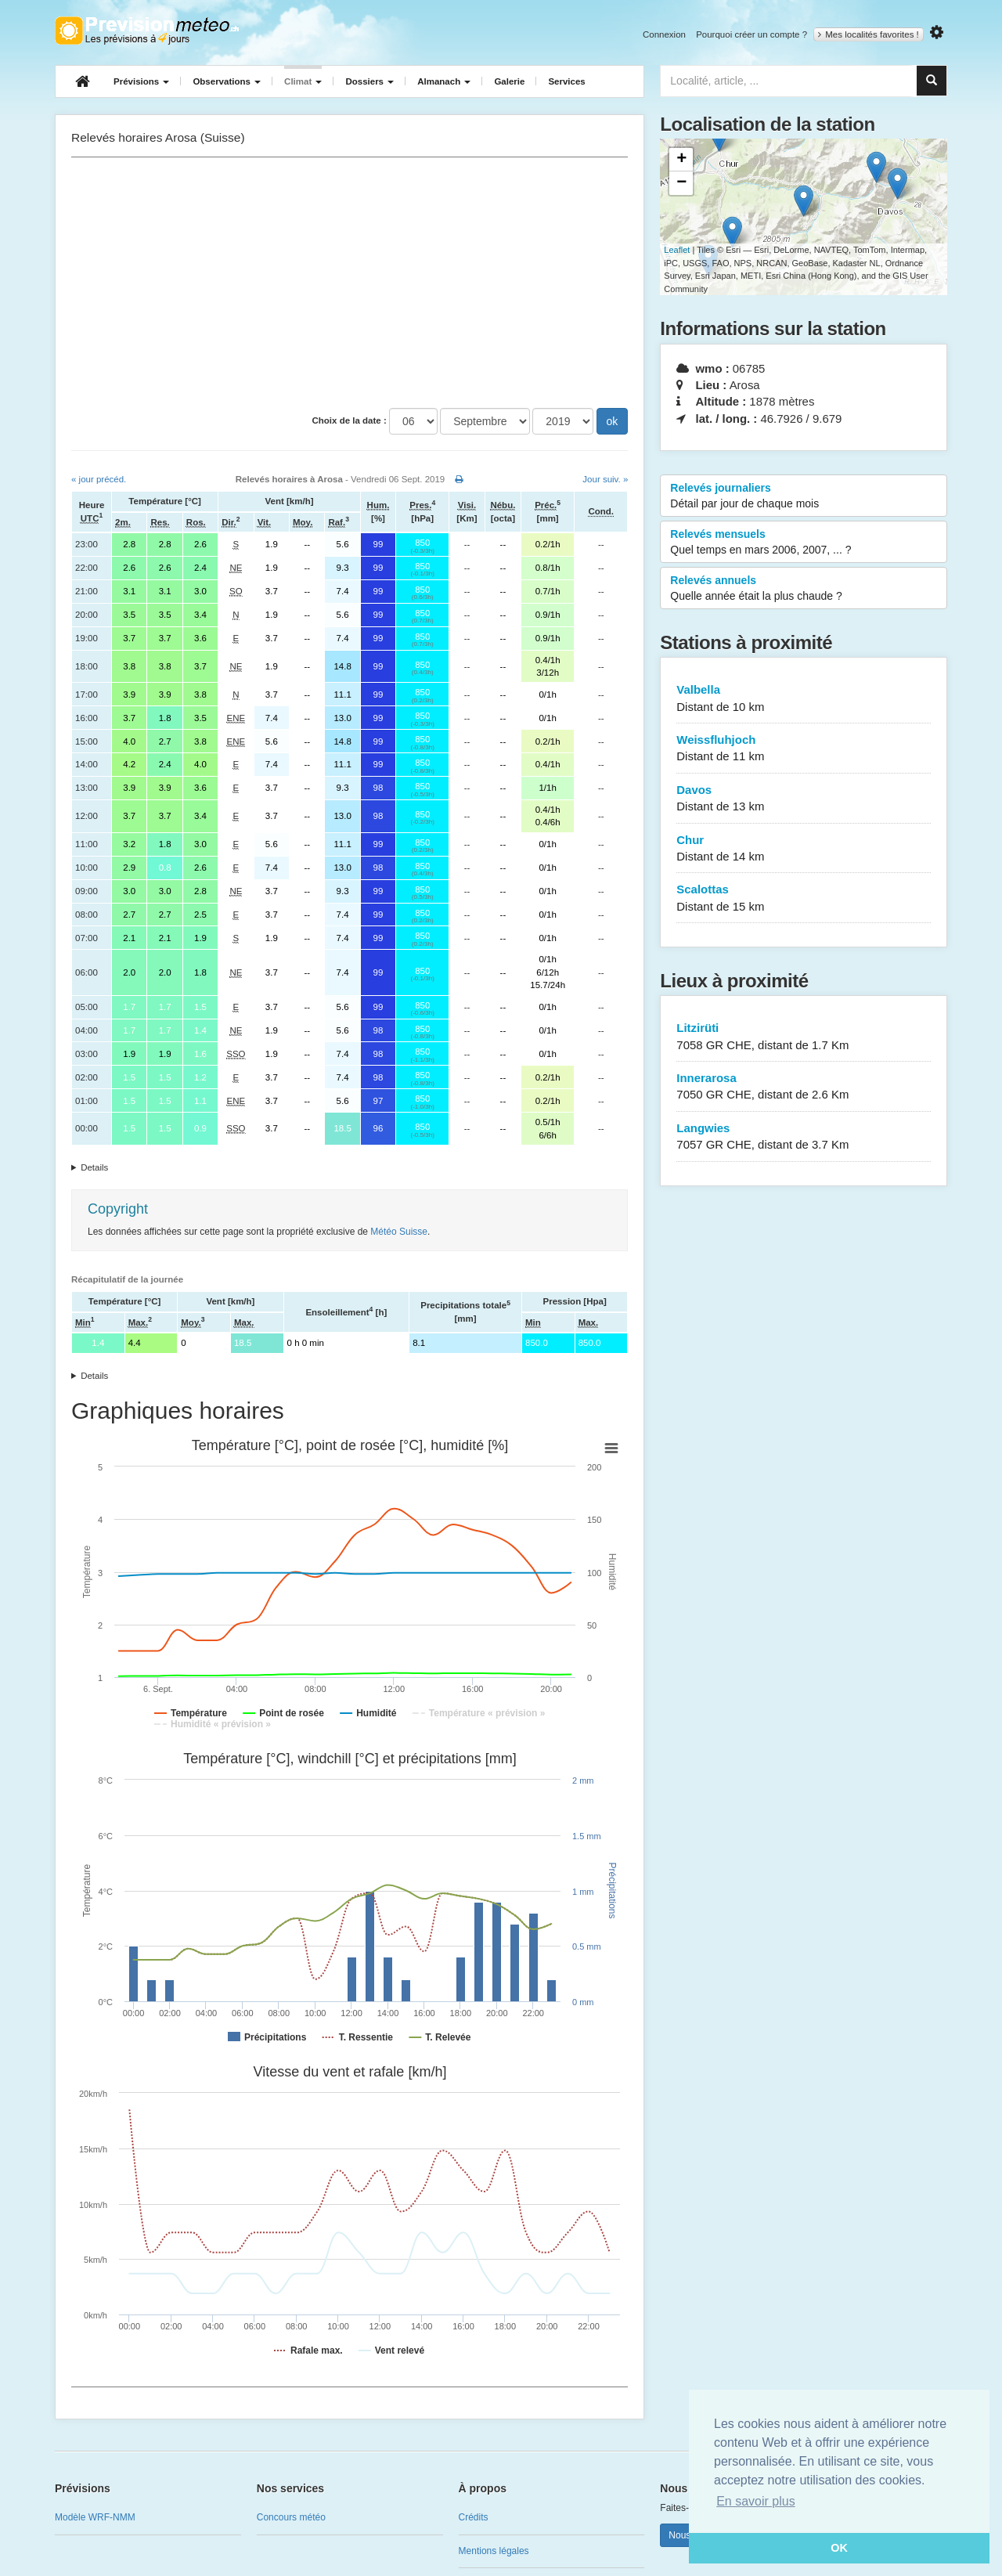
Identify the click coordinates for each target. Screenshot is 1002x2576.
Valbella (803, 699)
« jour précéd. (98, 479)
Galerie (509, 81)
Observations (227, 81)
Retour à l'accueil (147, 30)
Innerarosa (803, 1087)
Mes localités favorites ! (868, 34)
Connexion (664, 34)
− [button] (681, 183)
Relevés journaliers (803, 496)
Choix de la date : (349, 420)
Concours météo (291, 2517)
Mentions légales (494, 2550)
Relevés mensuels (803, 542)
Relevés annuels (803, 589)
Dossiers (369, 81)
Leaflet (677, 249)
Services (566, 81)
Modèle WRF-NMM (95, 2517)
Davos (803, 799)
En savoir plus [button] (755, 2501)
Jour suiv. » (605, 479)
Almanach (443, 81)
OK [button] (839, 2548)
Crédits (473, 2517)
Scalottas (803, 898)
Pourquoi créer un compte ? (751, 34)
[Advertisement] (349, 282)
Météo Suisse (398, 1231)
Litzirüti (803, 1037)
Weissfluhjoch (803, 749)
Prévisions (141, 81)
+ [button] (681, 159)
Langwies (803, 1137)
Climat (303, 81)
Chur (803, 849)
